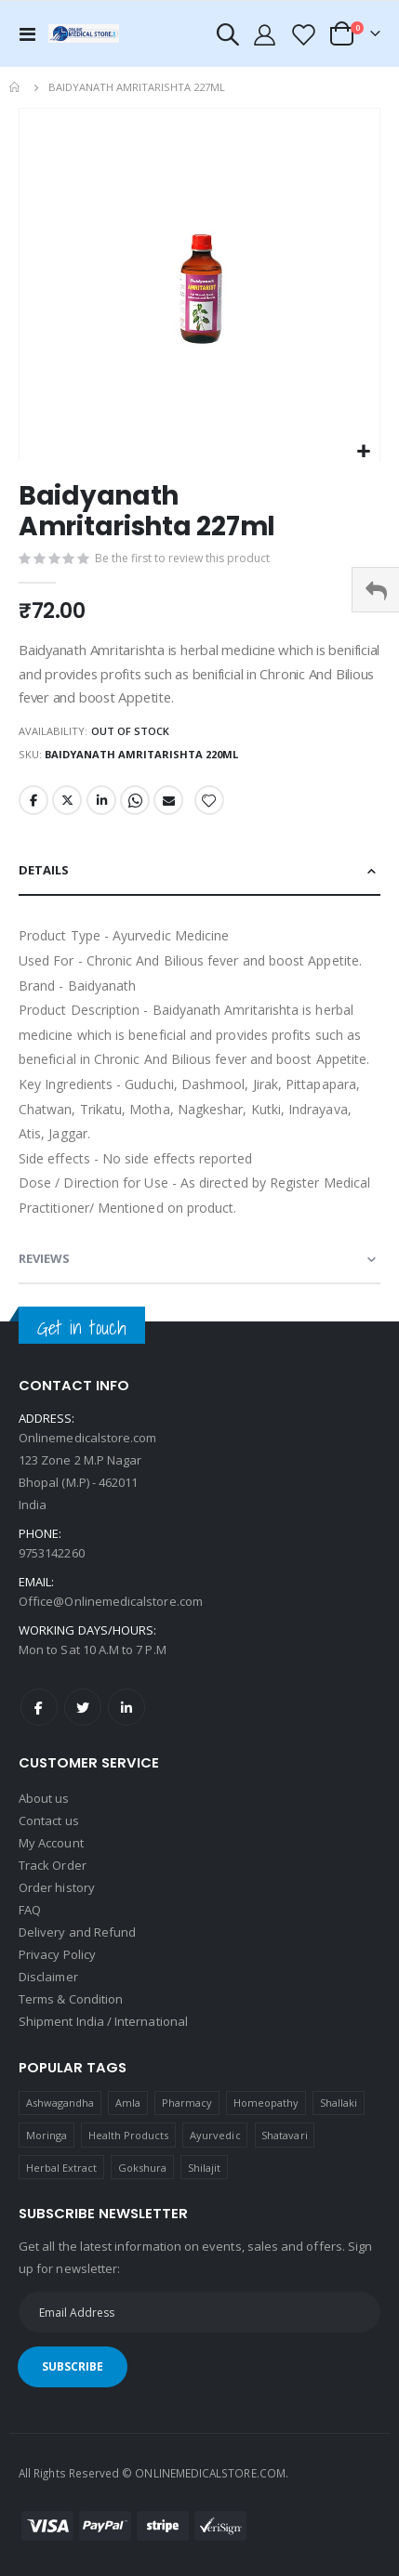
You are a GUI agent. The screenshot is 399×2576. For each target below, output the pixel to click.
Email (168, 800)
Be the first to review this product (182, 558)
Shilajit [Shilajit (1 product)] (204, 2168)
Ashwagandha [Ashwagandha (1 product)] (60, 2102)
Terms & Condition (71, 1999)
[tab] (199, 871)
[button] (363, 452)
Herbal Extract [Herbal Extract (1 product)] (62, 2168)
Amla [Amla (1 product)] (127, 2102)
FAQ (30, 1909)
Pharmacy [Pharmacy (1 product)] (187, 2102)
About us (44, 1798)
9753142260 (52, 1552)
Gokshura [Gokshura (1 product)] (142, 2168)
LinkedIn (101, 800)
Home (15, 87)
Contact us (49, 1820)
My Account (51, 1842)
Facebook (33, 800)
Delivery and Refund (77, 1932)
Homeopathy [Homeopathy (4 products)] (266, 2102)
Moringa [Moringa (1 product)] (46, 2135)
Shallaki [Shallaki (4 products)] (339, 2102)
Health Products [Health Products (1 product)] (128, 2135)
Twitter (67, 800)
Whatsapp (135, 800)
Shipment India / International (103, 2021)
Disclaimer (48, 1976)
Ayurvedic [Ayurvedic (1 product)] (215, 2135)
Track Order (52, 1865)
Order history (57, 1887)
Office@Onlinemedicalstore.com (111, 1601)
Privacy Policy (57, 1954)
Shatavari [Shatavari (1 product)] (284, 2135)
